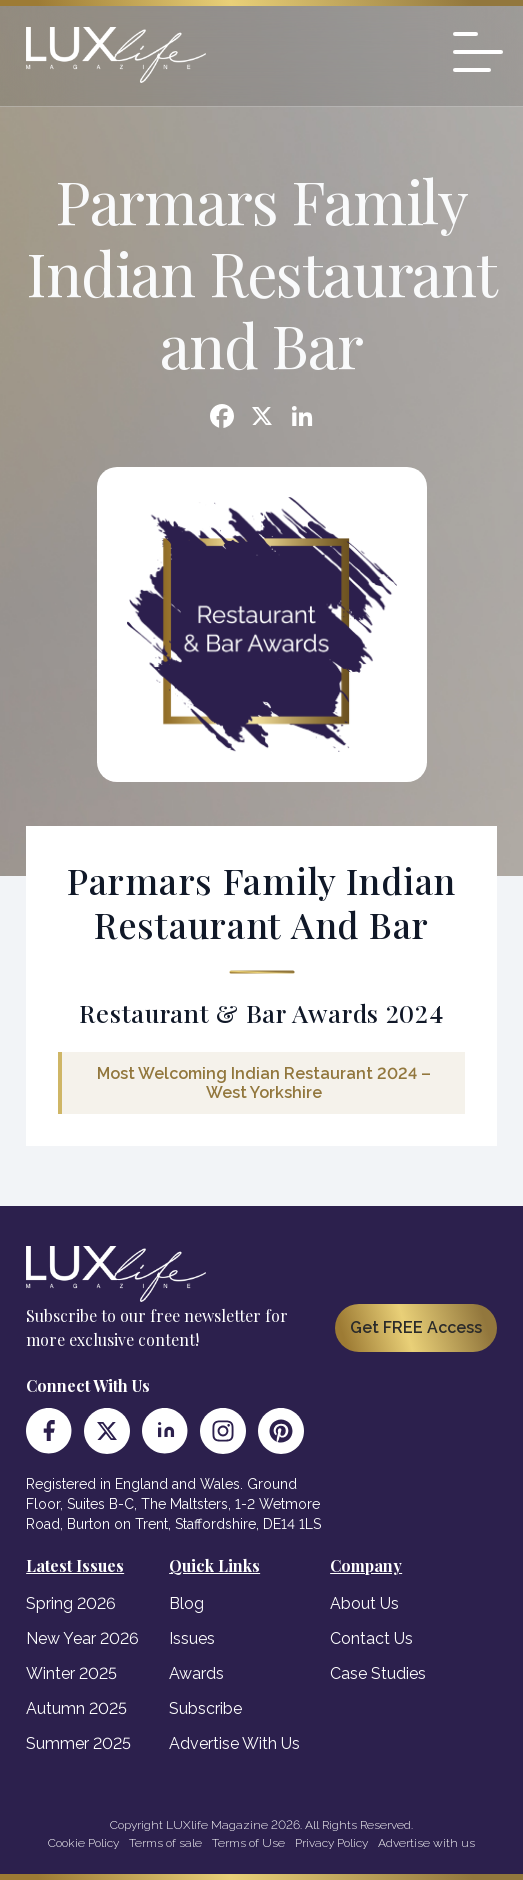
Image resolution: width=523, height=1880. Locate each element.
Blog (186, 1603)
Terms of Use (248, 1843)
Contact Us (371, 1638)
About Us (364, 1603)
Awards (196, 1673)
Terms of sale (165, 1843)
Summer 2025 (78, 1743)
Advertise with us (426, 1843)
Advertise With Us (234, 1743)
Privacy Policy (331, 1843)
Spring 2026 (71, 1603)
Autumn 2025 (76, 1708)
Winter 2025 (71, 1673)
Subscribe (205, 1708)
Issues (192, 1638)
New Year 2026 (82, 1638)
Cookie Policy (83, 1843)
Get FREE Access (416, 1327)
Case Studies (378, 1673)
